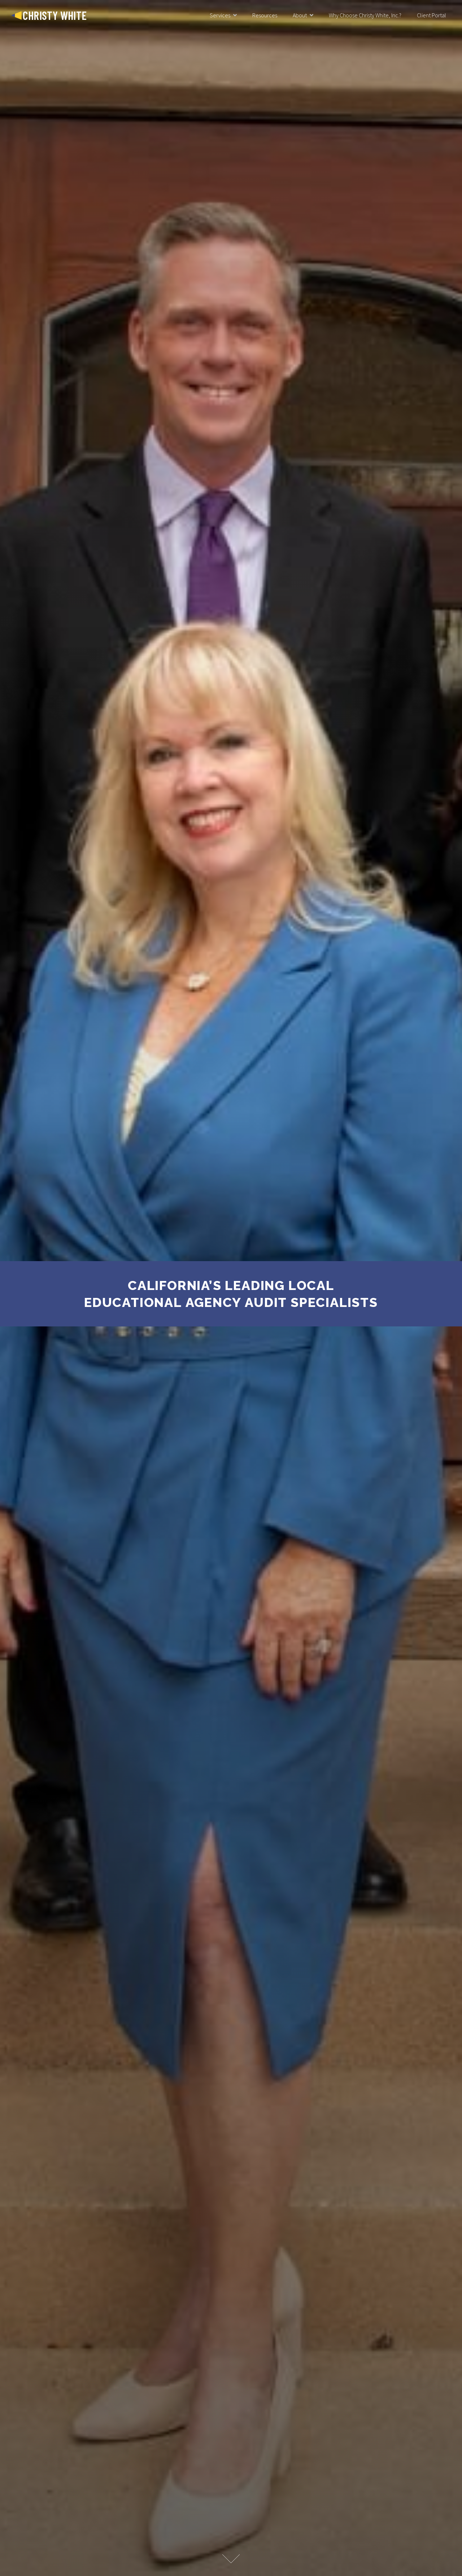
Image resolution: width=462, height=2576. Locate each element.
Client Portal (431, 15)
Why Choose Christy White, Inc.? (365, 15)
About (300, 15)
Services (220, 15)
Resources (264, 15)
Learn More (231, 2558)
